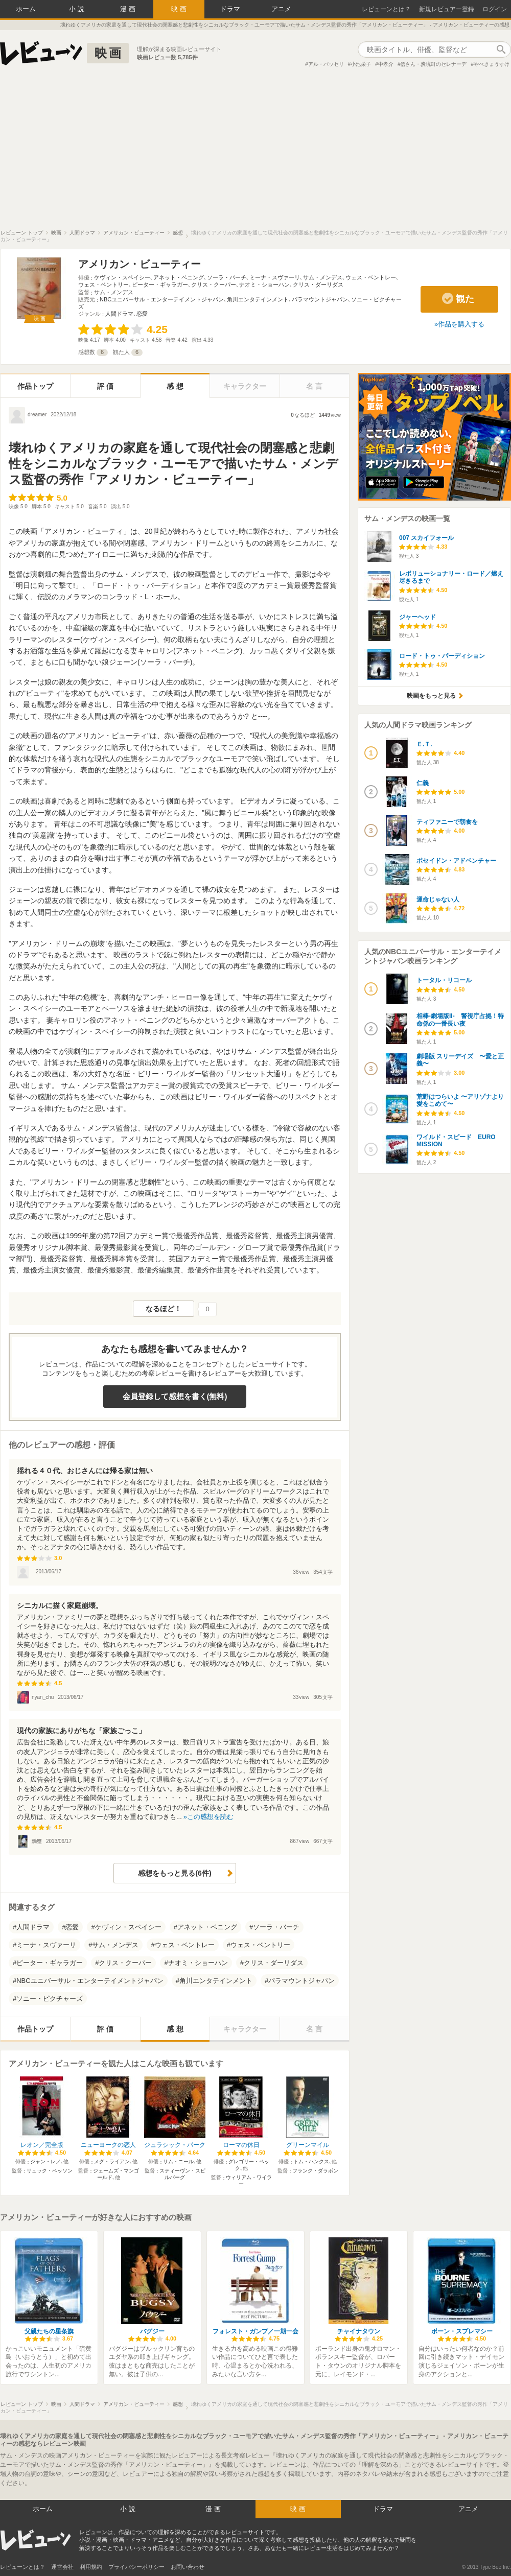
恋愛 (142, 314)
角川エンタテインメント (258, 299)
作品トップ (35, 386)
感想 (176, 386)
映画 (180, 9)
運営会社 (62, 2567)
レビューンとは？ (386, 9)
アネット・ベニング (178, 277)
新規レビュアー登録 (446, 9)
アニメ (281, 9)
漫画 (128, 9)
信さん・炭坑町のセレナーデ (433, 64)
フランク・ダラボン (315, 2170)
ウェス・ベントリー (103, 284)
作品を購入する (461, 324)
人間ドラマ (119, 314)
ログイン (494, 9)
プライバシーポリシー (136, 2567)
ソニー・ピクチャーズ (49, 1998)
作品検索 (501, 49)
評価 (106, 386)
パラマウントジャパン (320, 299)
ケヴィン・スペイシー (122, 277)
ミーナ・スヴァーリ (274, 277)
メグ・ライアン (112, 2161)
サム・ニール (178, 2161)
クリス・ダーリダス (318, 284)
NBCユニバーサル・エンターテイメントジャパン (162, 299)
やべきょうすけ (491, 64)
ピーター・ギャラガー (160, 284)
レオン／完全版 (41, 2144)
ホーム (26, 9)
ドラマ (230, 9)
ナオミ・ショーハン (264, 284)
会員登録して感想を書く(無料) (175, 1396)
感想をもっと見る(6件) (174, 1873)
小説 (77, 9)
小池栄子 (361, 64)
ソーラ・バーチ (226, 277)
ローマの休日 (241, 2144)
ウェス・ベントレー (370, 277)
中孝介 (385, 64)
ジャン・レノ (45, 2161)
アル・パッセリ (326, 64)
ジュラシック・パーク (174, 2144)
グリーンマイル (307, 2144)
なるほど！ (163, 1309)
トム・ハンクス (311, 2161)
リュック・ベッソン (50, 2170)
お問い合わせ (187, 2567)
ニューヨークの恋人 (108, 2144)
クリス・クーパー (213, 284)
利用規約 (91, 2567)
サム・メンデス (322, 277)
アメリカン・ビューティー (139, 264)
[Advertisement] (255, 152)
